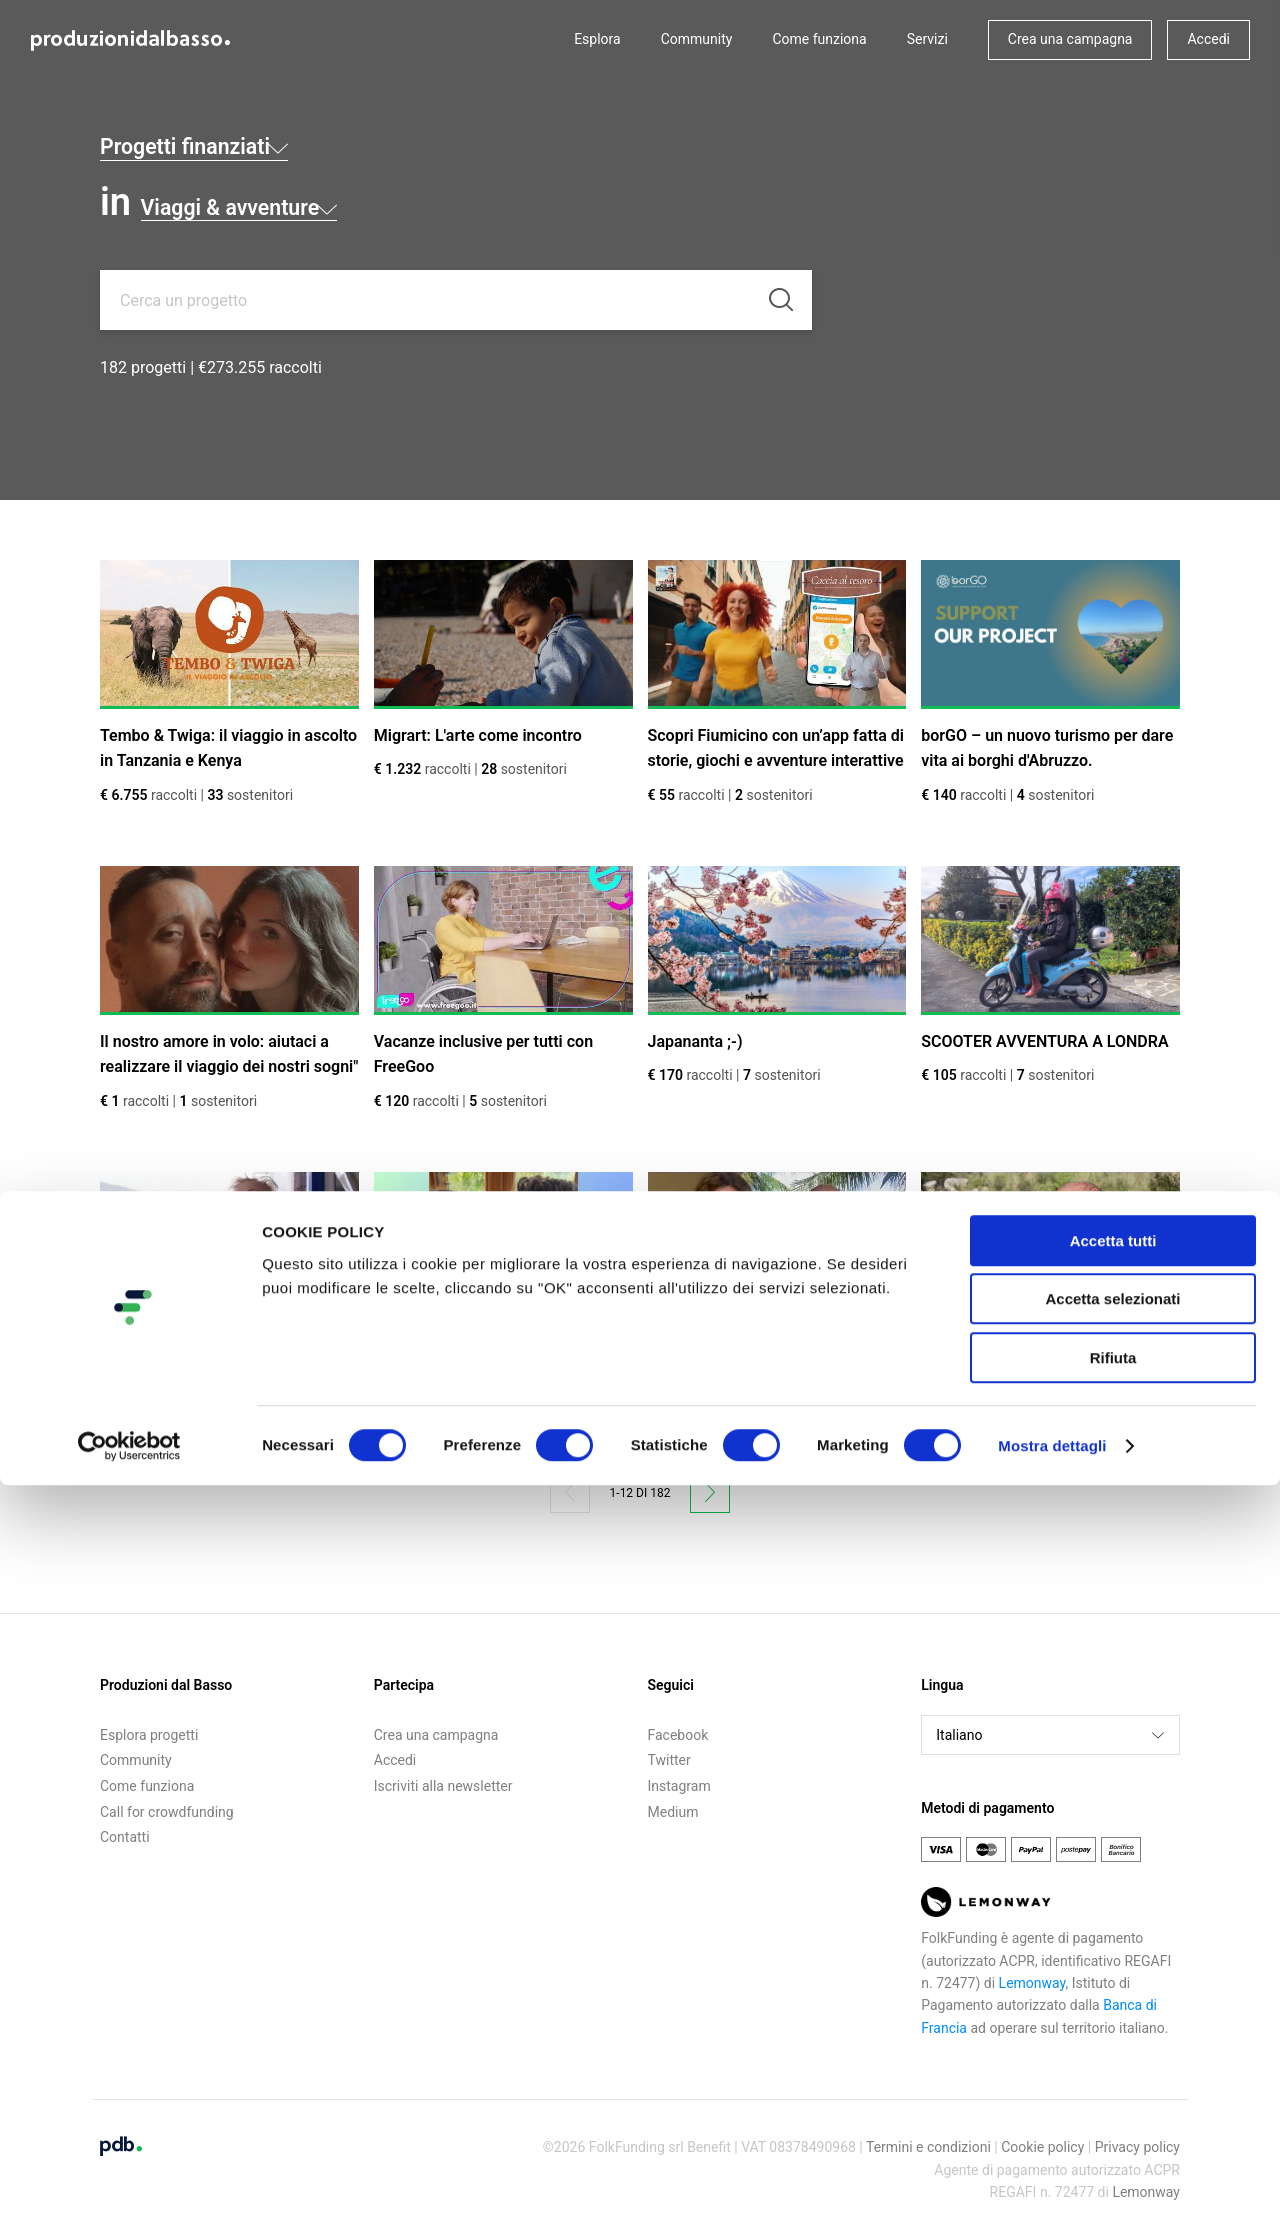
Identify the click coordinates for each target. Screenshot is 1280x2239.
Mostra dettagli (1052, 2199)
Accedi (1208, 39)
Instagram (679, 1786)
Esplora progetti (149, 1735)
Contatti (125, 1837)
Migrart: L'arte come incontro (478, 735)
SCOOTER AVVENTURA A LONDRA (1044, 1041)
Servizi (927, 39)
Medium (673, 1812)
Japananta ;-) (695, 1041)
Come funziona (819, 39)
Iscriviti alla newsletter (443, 1786)
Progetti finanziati (266, 141)
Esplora (597, 39)
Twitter (669, 1760)
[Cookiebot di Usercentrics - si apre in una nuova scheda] (129, 2200)
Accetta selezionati (1112, 2053)
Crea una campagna (1070, 39)
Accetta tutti (1113, 1994)
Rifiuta (1113, 2111)
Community (697, 39)
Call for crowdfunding (167, 1812)
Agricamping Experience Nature (1034, 1347)
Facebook (678, 1735)
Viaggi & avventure (314, 202)
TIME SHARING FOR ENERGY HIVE (224, 1347)
